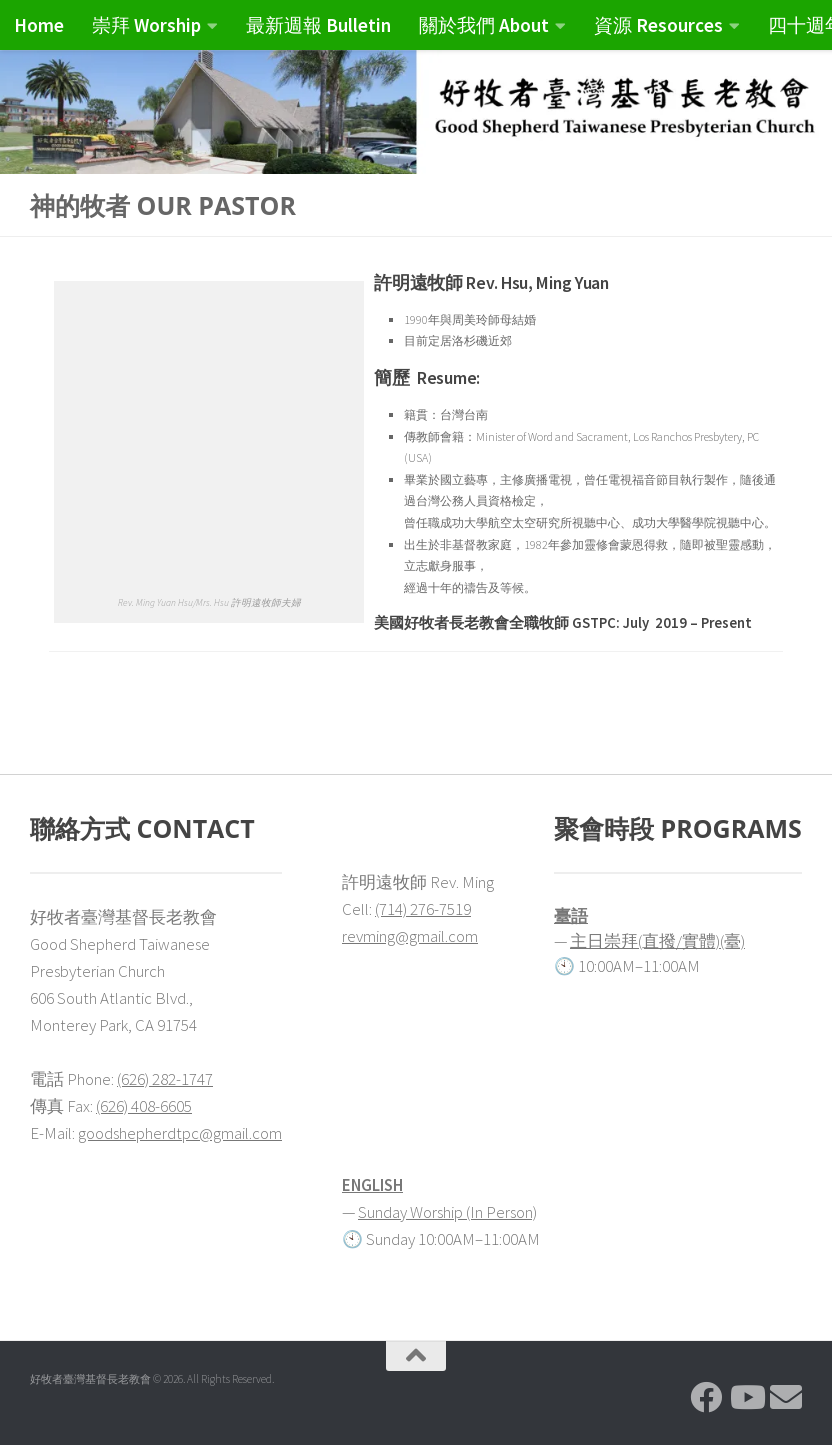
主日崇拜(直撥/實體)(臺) (657, 941)
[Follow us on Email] (786, 1397)
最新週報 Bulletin (318, 25)
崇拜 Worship (146, 25)
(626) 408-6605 (144, 1106)
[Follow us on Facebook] (706, 1397)
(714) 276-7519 (423, 909)
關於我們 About (484, 25)
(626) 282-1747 (165, 1079)
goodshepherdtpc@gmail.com (180, 1133)
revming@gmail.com (410, 936)
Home (39, 25)
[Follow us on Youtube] (746, 1397)
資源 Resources (658, 25)
